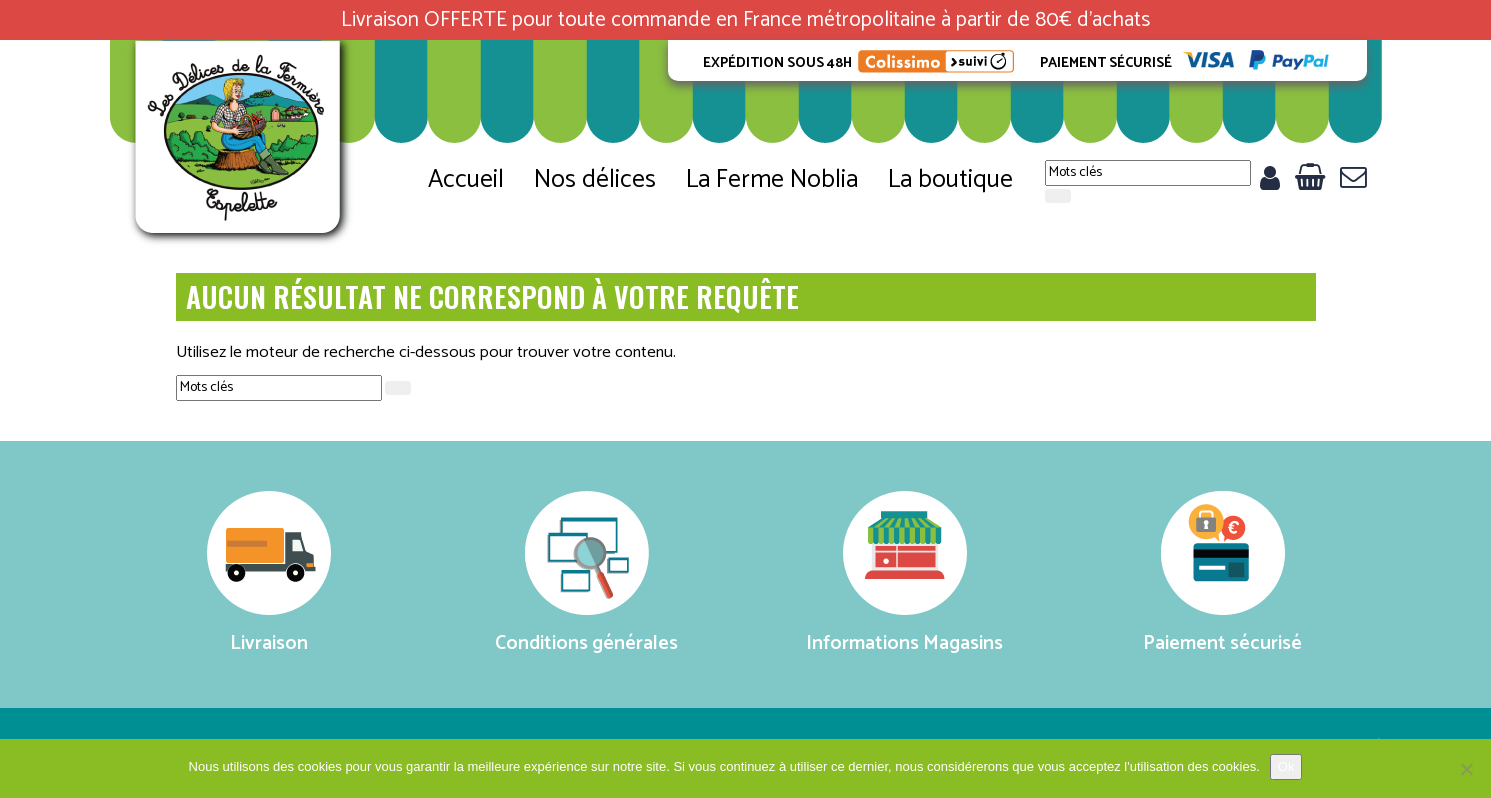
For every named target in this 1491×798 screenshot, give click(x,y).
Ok (1286, 766)
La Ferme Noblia (772, 180)
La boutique (950, 180)
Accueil (466, 180)
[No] (1466, 769)
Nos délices (595, 180)
